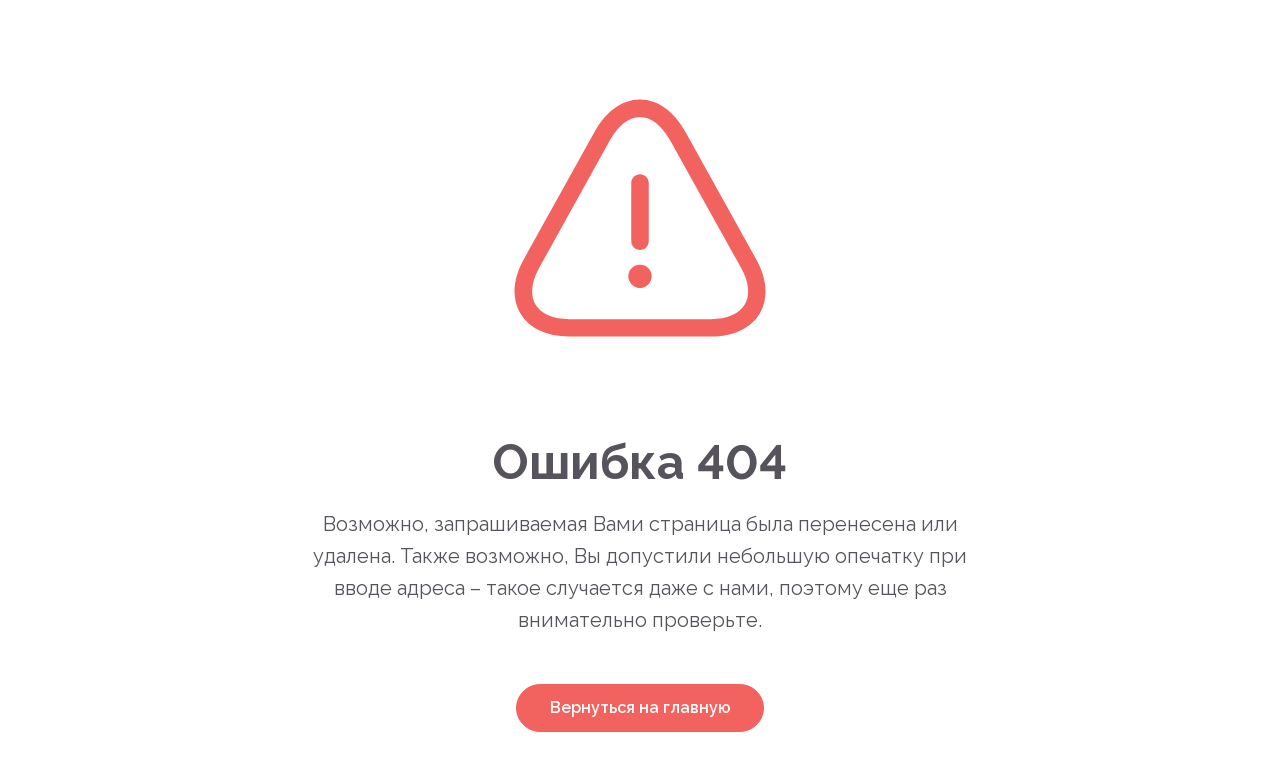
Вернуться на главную (640, 707)
